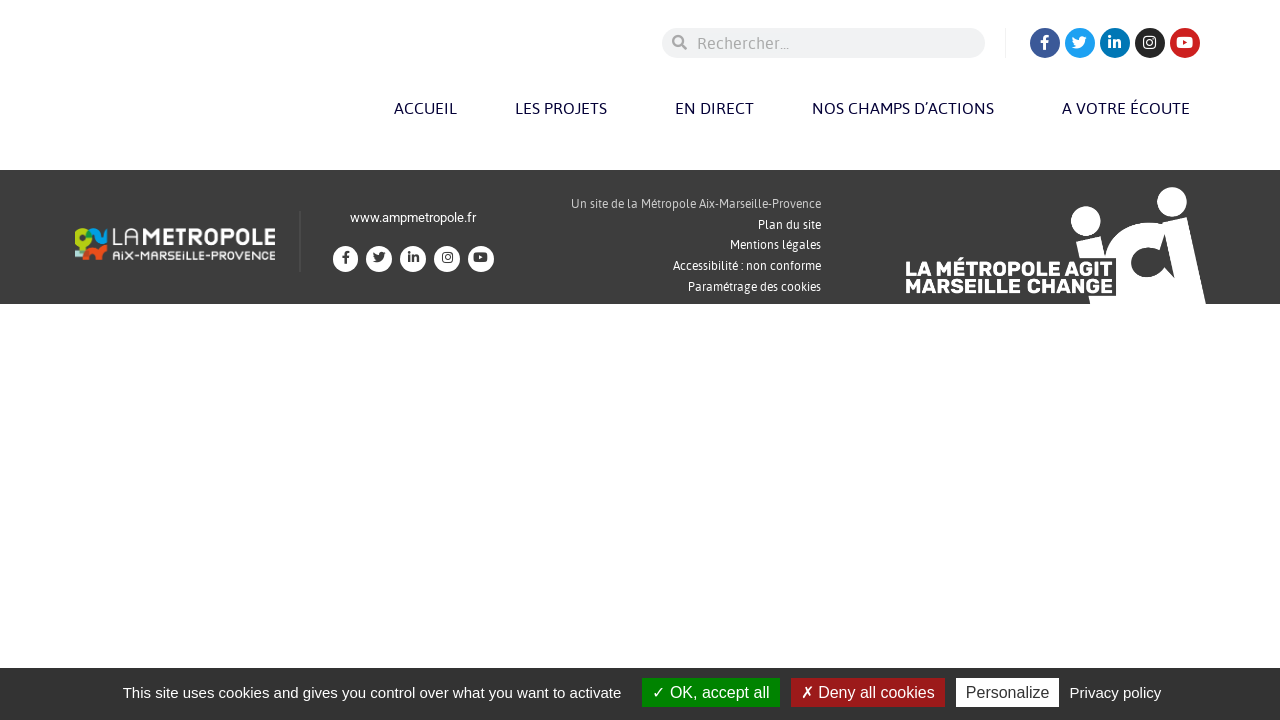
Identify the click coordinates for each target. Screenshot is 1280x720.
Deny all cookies (868, 692)
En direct (714, 108)
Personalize (1008, 692)
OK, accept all (710, 692)
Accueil (425, 108)
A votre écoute (1131, 108)
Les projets (566, 108)
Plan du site (789, 224)
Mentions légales (775, 244)
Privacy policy (1116, 692)
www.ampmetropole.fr (413, 217)
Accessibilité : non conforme (747, 265)
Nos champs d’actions (908, 108)
